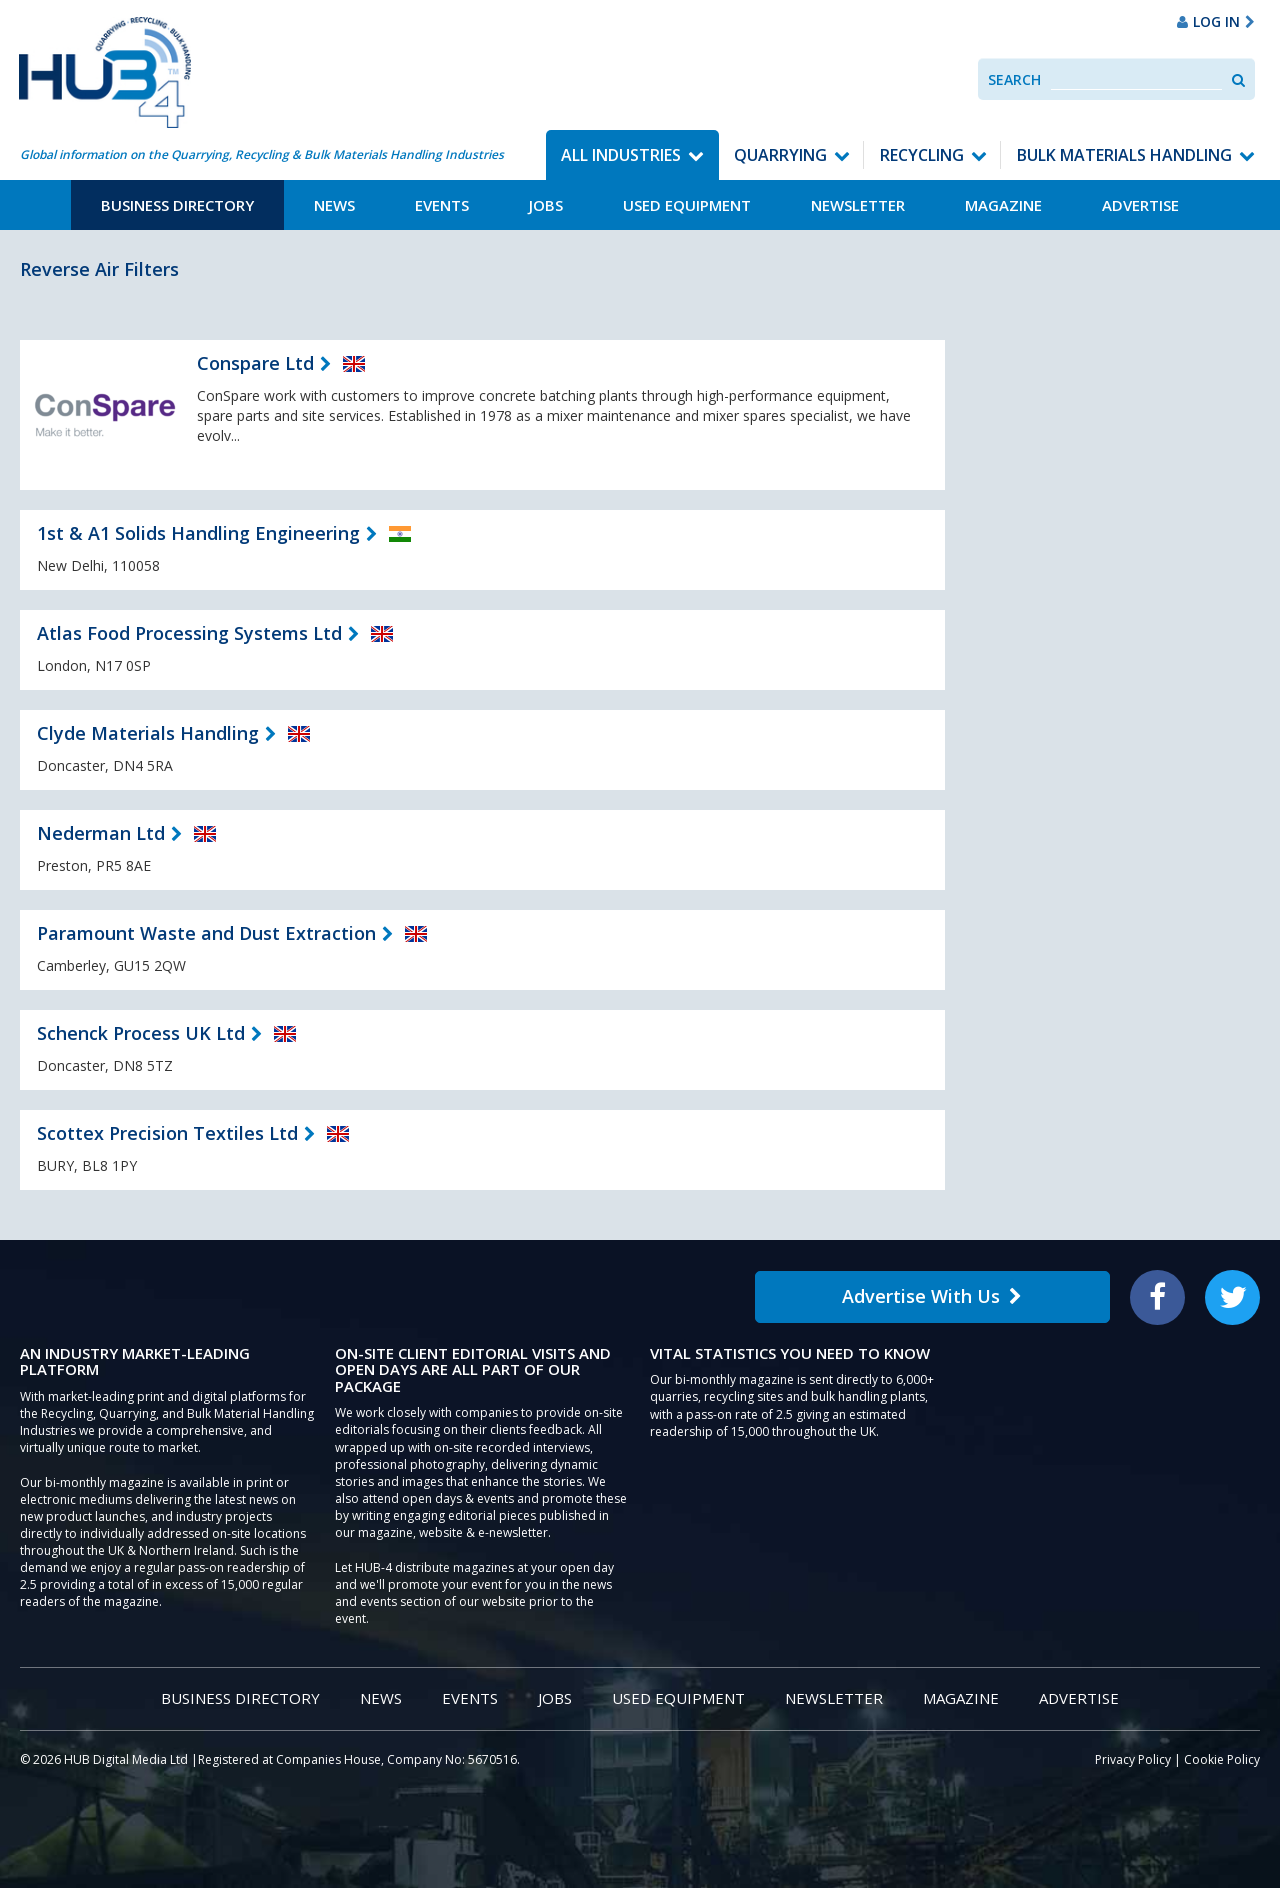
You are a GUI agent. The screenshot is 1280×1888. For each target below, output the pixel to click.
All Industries (621, 155)
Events (442, 205)
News (334, 205)
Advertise (1140, 205)
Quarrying (780, 155)
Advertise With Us (932, 1296)
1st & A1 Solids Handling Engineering (198, 533)
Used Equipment (687, 205)
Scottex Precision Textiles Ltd (167, 1133)
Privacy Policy (1133, 1759)
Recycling (922, 155)
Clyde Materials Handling (148, 733)
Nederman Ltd (101, 833)
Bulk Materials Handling (1124, 155)
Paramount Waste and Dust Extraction (206, 933)
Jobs (546, 205)
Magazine (1003, 205)
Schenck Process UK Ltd (141, 1033)
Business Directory (177, 205)
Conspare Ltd (255, 363)
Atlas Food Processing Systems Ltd (189, 633)
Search (1014, 79)
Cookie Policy (1222, 1759)
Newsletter (858, 205)
